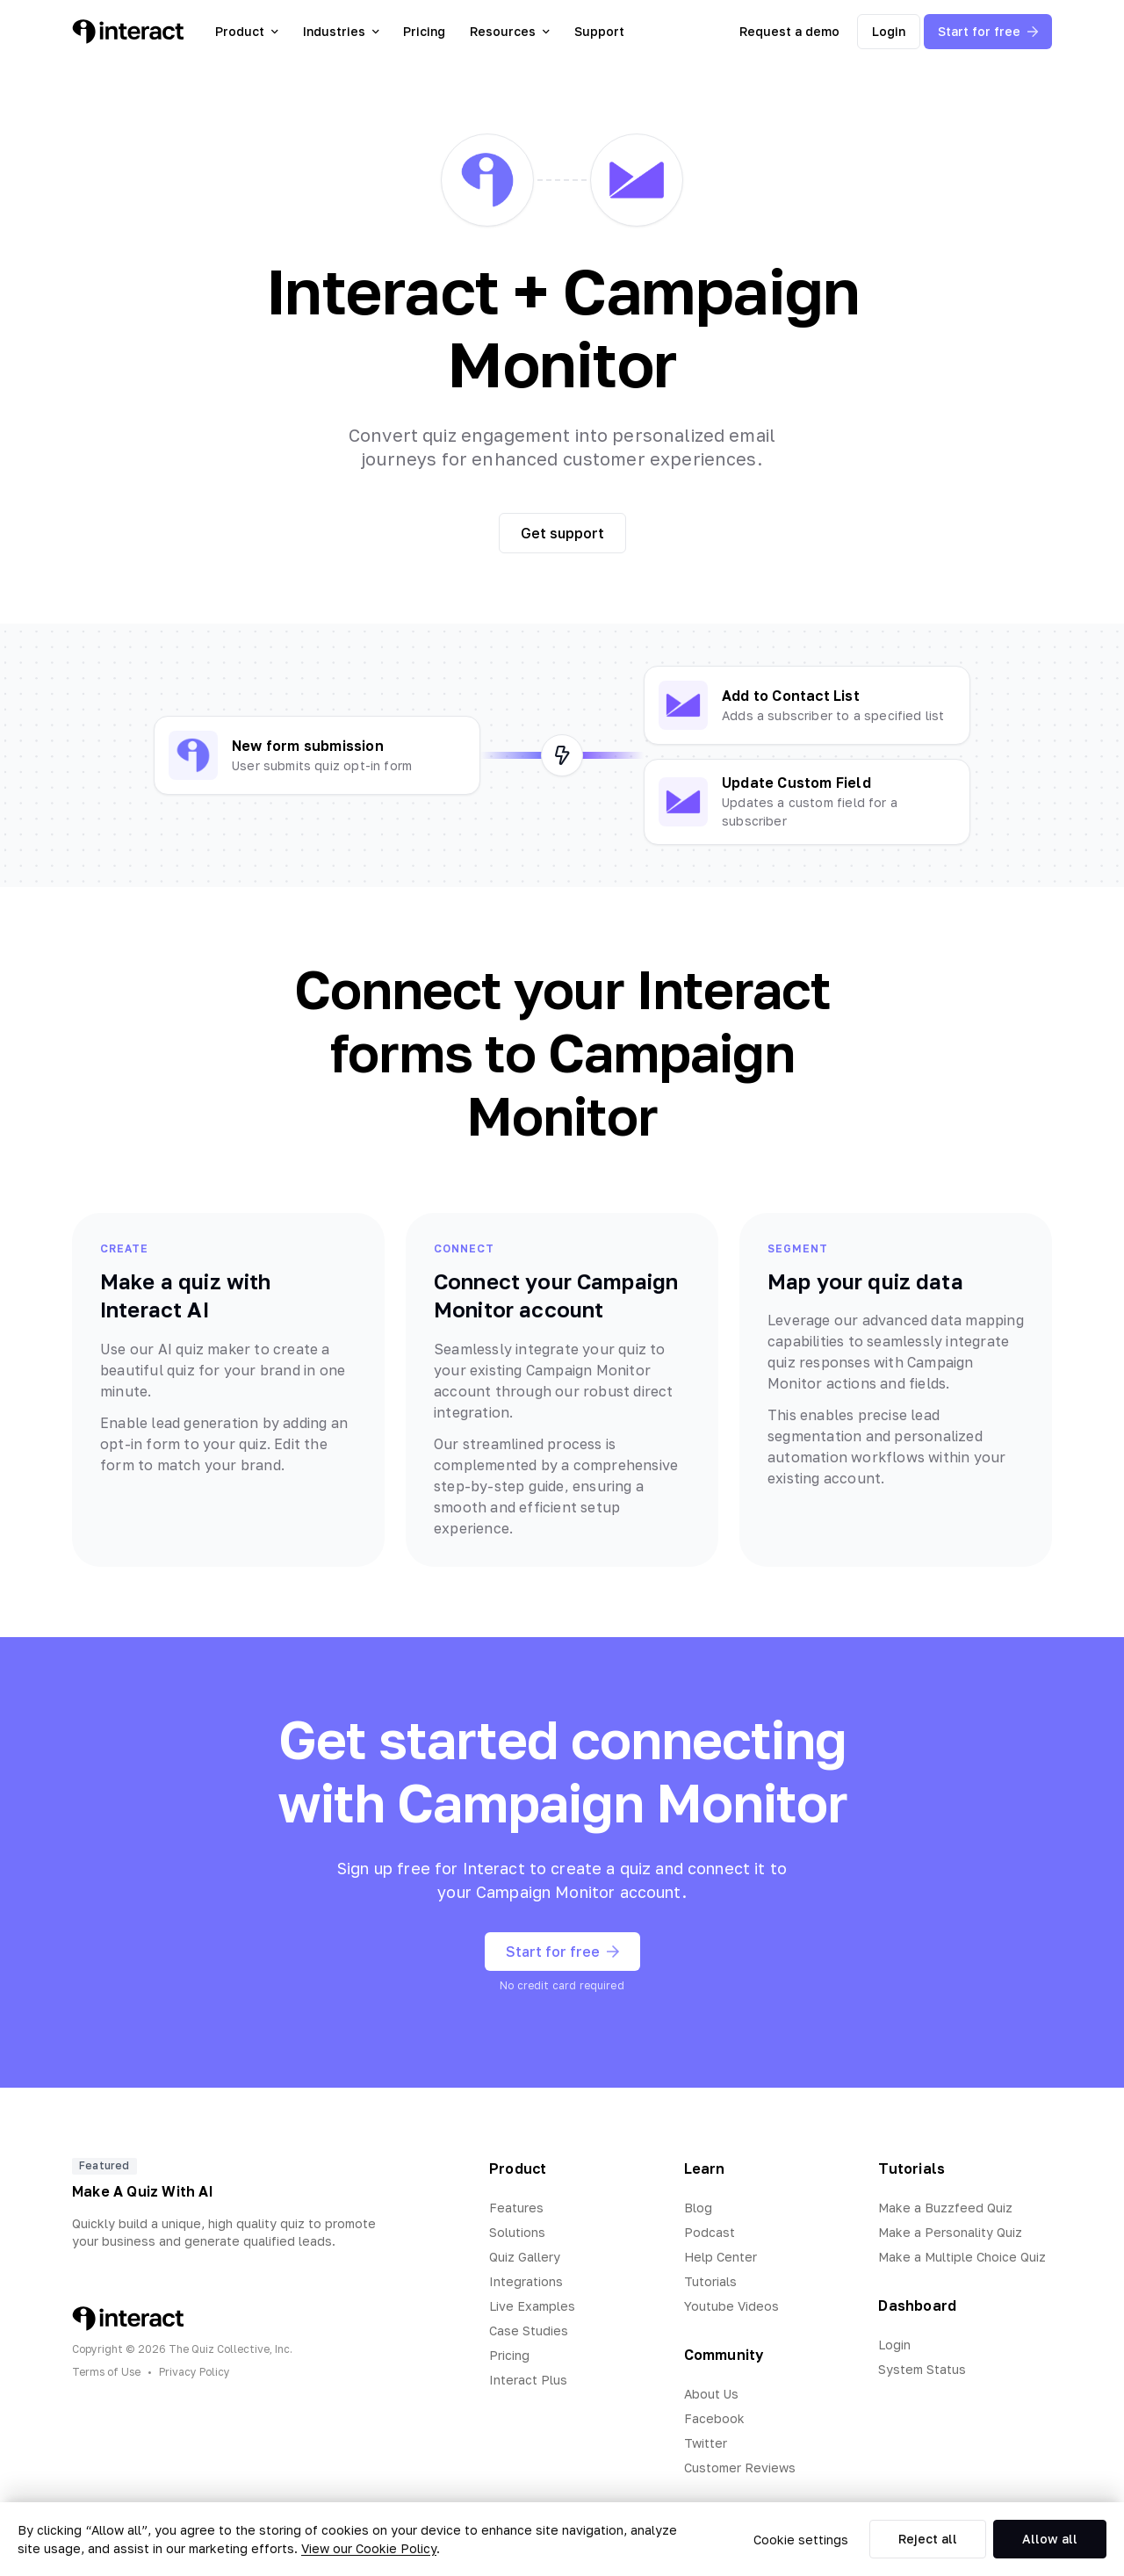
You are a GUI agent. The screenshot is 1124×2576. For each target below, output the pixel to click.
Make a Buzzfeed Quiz (945, 2207)
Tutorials (710, 2281)
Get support (562, 533)
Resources (510, 31)
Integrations (526, 2281)
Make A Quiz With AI (142, 2191)
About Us (711, 2393)
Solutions (517, 2232)
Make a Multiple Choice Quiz (962, 2256)
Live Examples (532, 2305)
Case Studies (528, 2330)
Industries (341, 31)
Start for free (988, 31)
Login (888, 31)
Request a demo (789, 31)
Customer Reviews (740, 2467)
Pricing (424, 31)
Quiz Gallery (524, 2256)
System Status (922, 2369)
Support (599, 31)
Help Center (720, 2256)
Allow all (1049, 2538)
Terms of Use (106, 2371)
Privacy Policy (194, 2371)
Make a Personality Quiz (950, 2232)
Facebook (714, 2418)
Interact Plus (528, 2379)
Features (516, 2207)
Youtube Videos (731, 2305)
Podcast (709, 2232)
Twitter (705, 2442)
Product (246, 31)
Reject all (927, 2538)
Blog (698, 2207)
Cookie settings (800, 2539)
